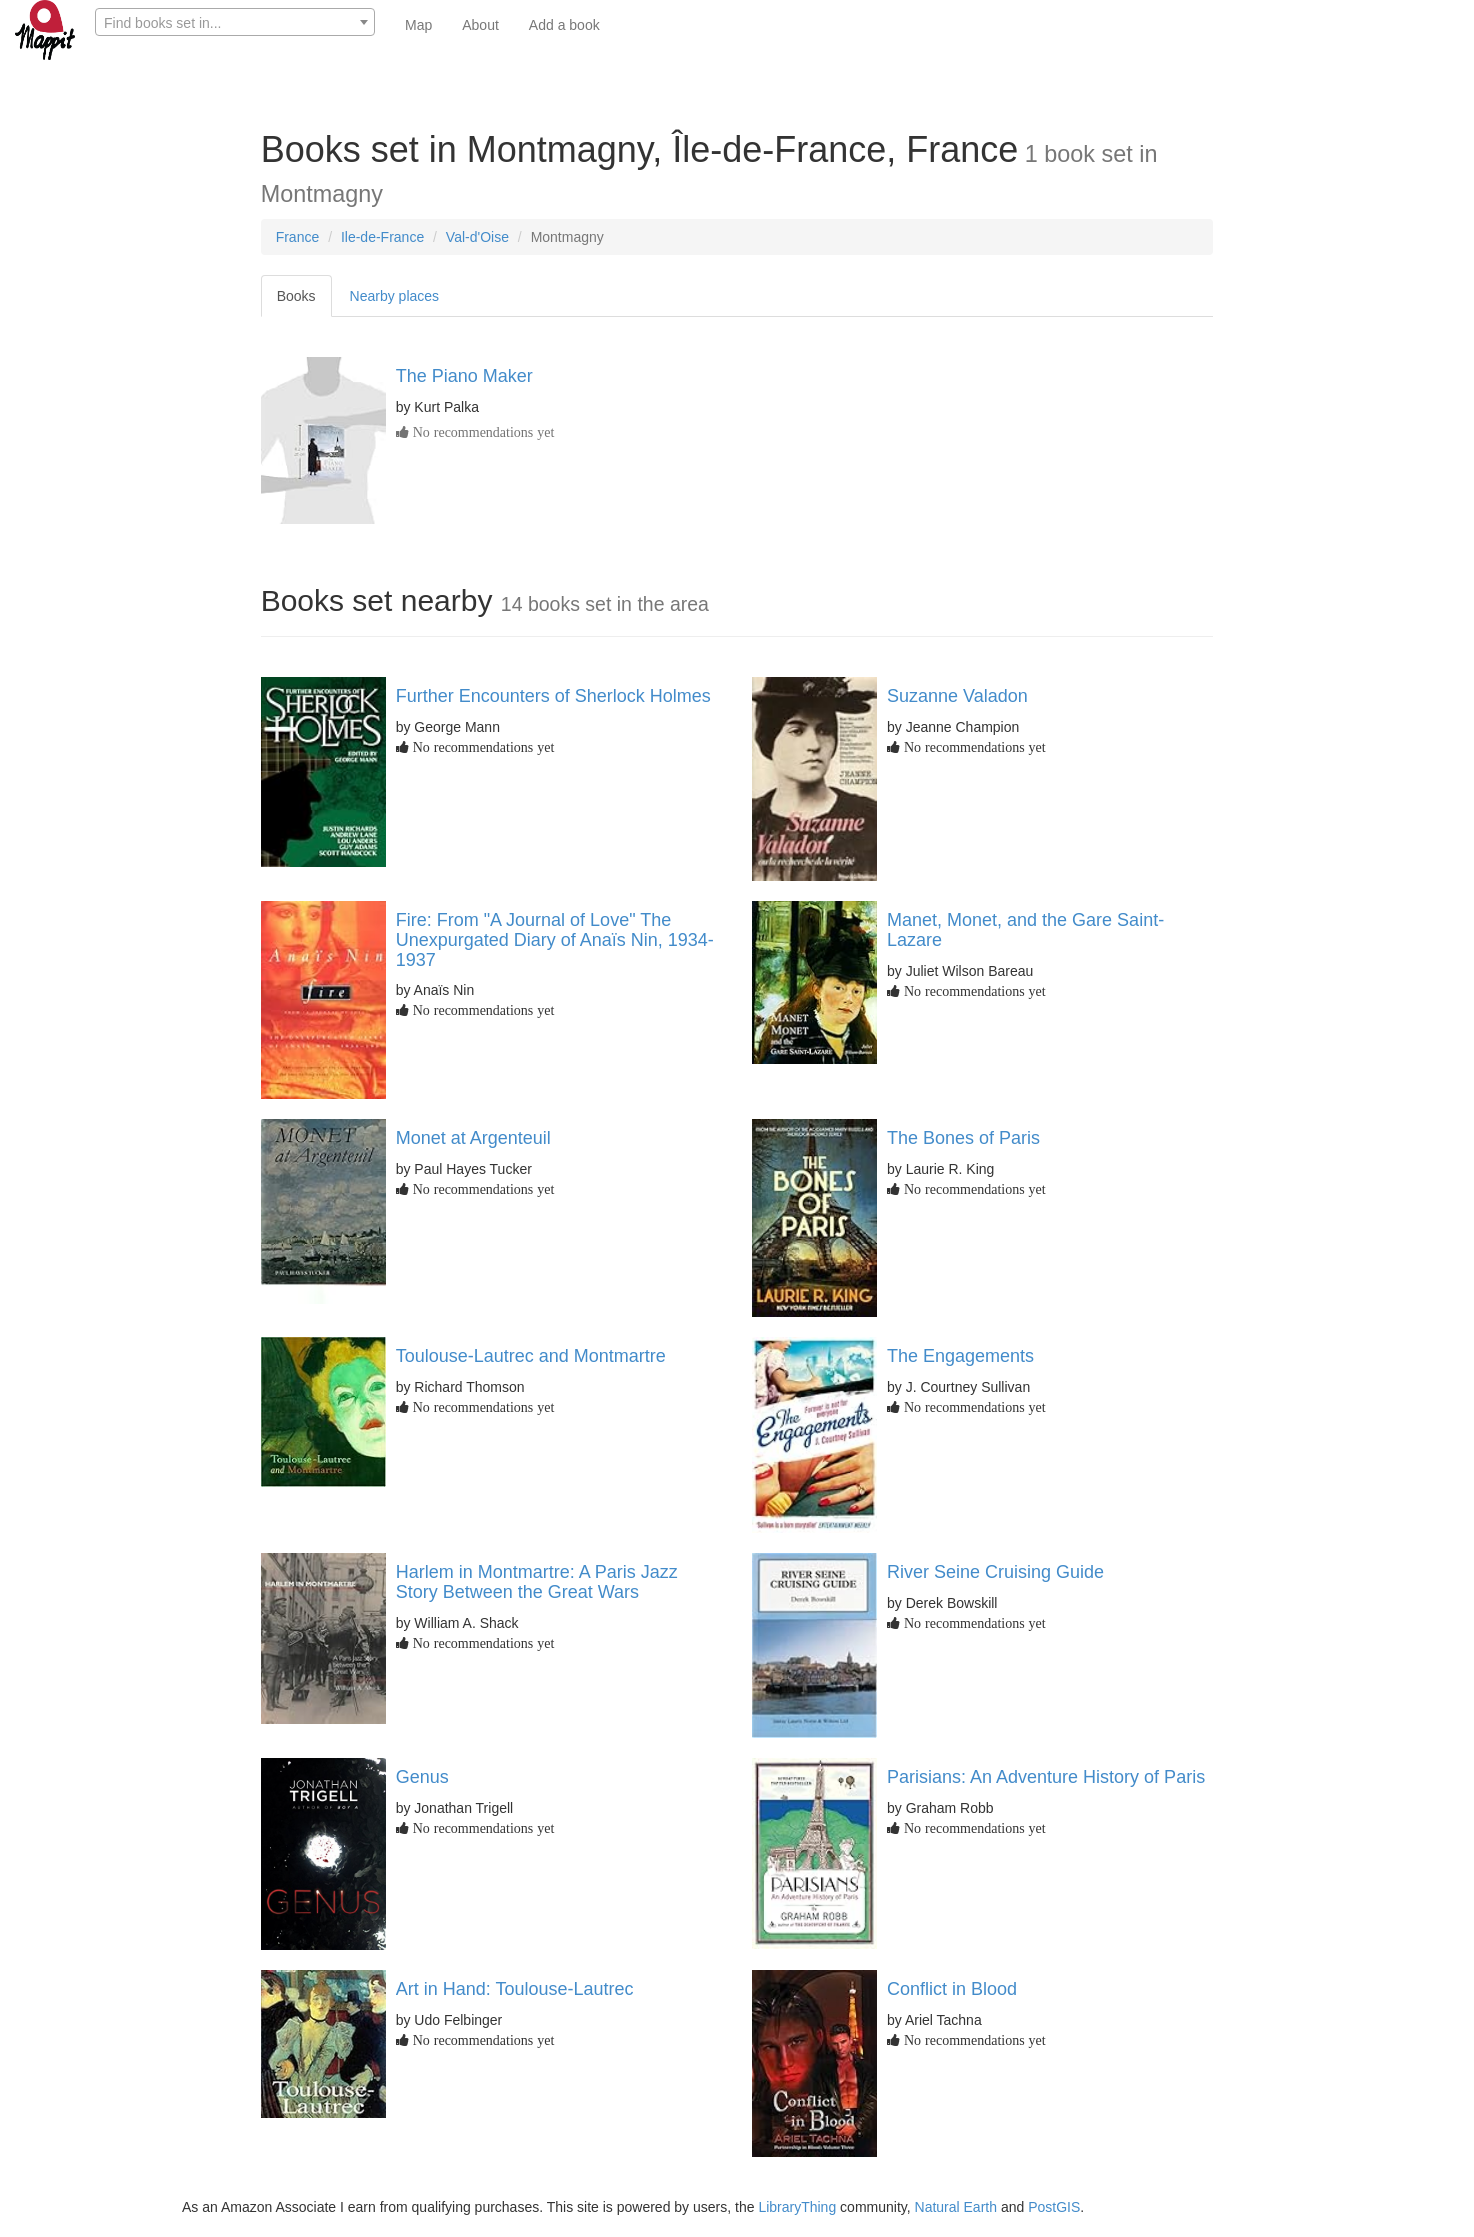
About (480, 25)
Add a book (564, 25)
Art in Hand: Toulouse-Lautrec (515, 1989)
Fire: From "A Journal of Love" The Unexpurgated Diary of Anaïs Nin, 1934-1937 (555, 940)
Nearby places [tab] (395, 296)
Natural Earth (956, 2207)
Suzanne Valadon (957, 696)
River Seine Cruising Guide (995, 1572)
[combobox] (235, 22)
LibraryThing (797, 2207)
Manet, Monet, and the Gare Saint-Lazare (1025, 930)
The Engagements (960, 1356)
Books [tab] (296, 296)
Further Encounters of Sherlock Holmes (553, 696)
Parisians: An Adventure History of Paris (1046, 1777)
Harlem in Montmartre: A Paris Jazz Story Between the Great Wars (537, 1582)
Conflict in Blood (952, 1989)
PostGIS (1054, 2207)
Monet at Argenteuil (473, 1138)
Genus (422, 1777)
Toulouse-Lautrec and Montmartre (531, 1356)
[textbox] (235, 23)
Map (418, 25)
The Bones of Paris (963, 1138)
